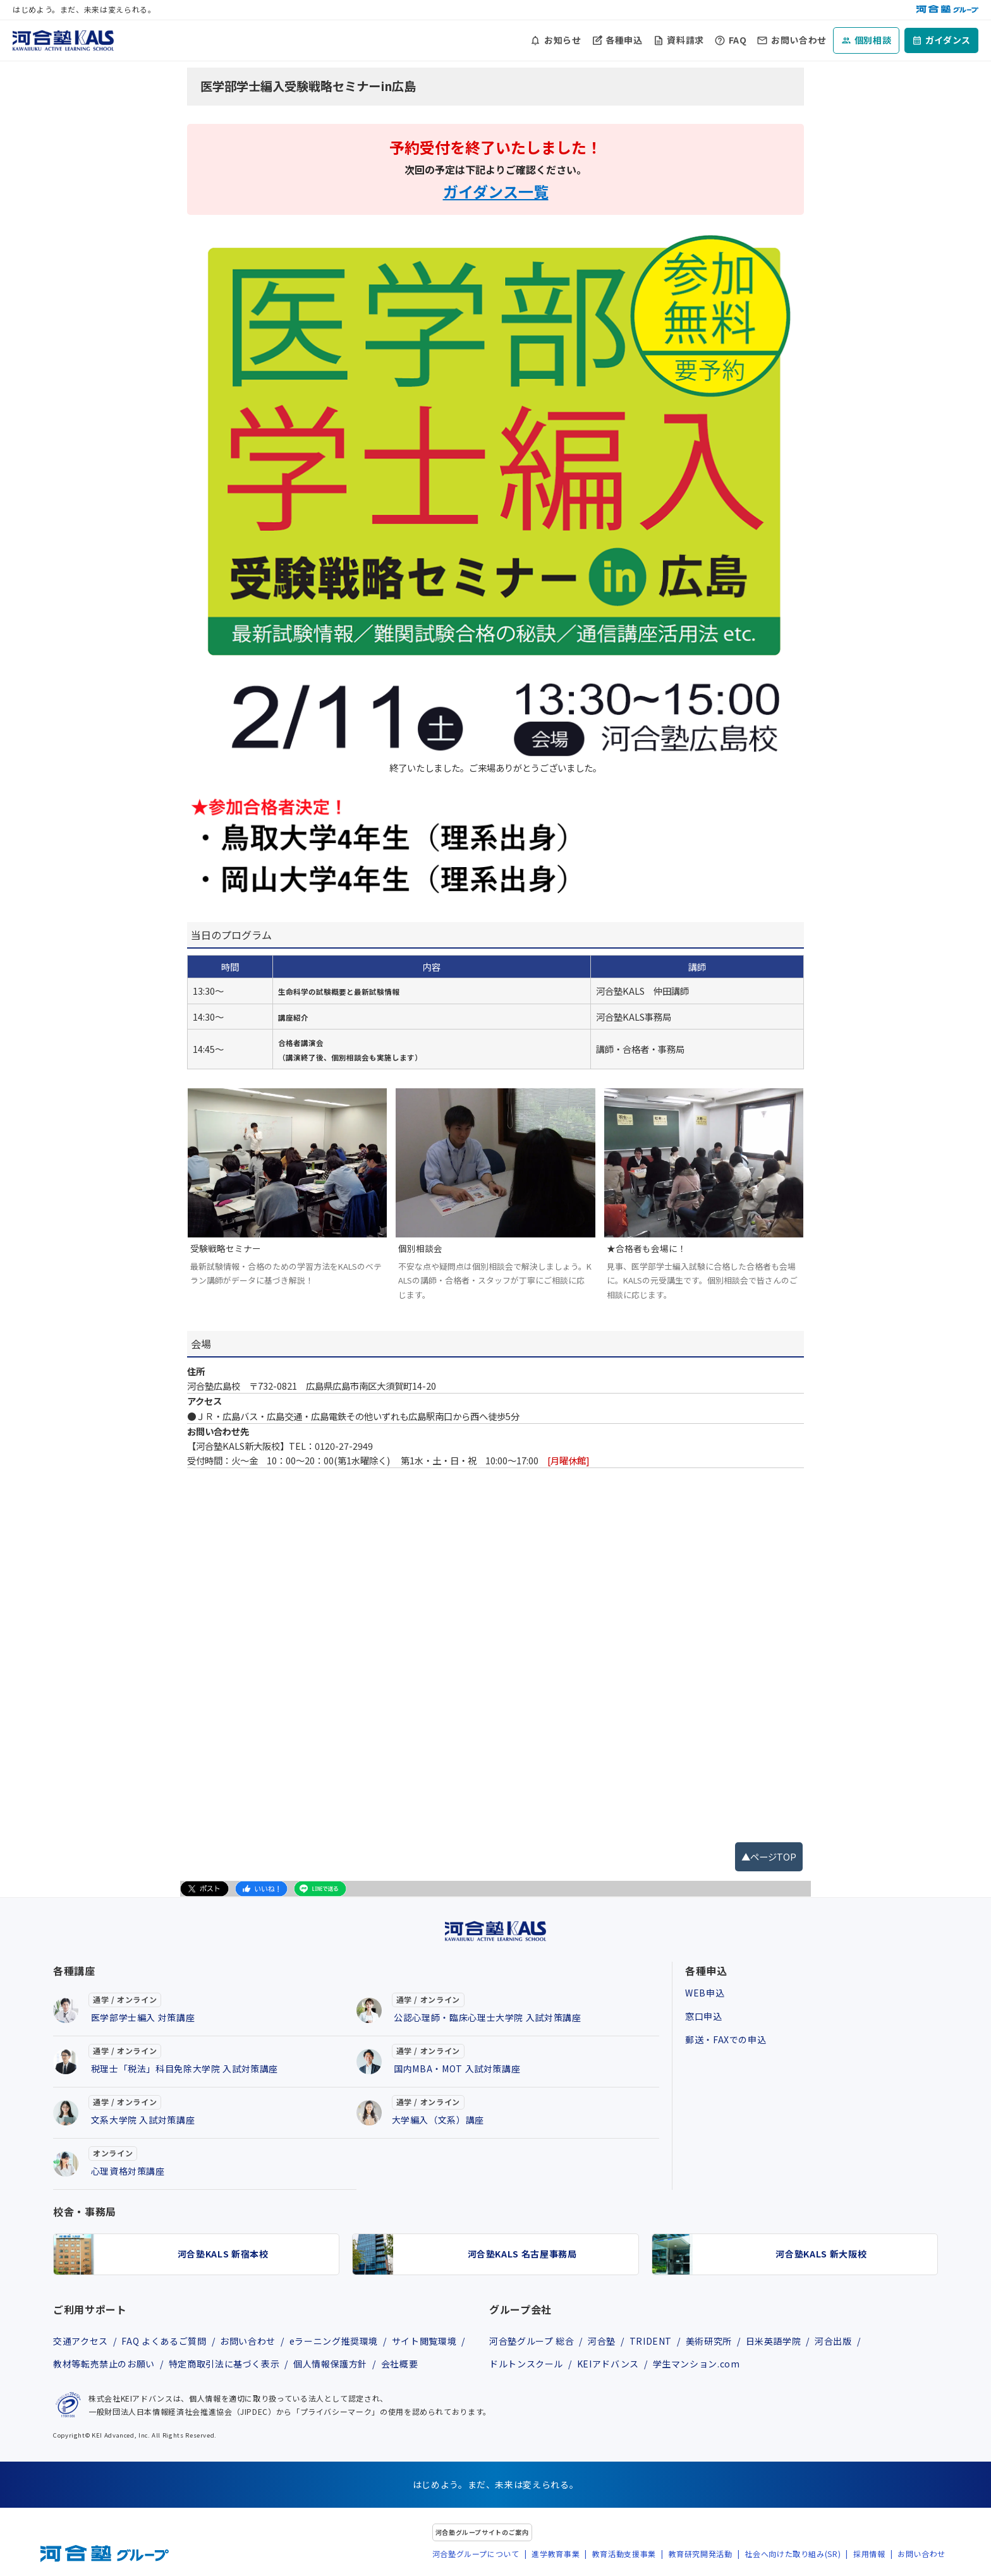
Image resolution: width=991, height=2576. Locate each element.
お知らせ (562, 39)
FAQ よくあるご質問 (163, 2341)
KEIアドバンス (608, 2363)
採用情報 (869, 2553)
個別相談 (873, 39)
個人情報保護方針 (330, 2363)
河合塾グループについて (476, 2553)
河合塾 (602, 2341)
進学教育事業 (556, 2553)
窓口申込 (703, 2016)
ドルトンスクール (526, 2363)
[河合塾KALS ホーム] (63, 38)
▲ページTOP (768, 1856)
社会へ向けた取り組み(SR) (793, 2553)
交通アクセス (80, 2341)
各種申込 (624, 39)
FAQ (738, 39)
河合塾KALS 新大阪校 (820, 2253)
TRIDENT (650, 2341)
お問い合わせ (799, 39)
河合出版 (833, 2341)
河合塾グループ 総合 (531, 2341)
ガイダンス (948, 39)
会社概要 (399, 2363)
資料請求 (685, 39)
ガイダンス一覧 (496, 191)
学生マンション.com (696, 2363)
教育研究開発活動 (701, 2553)
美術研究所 (709, 2341)
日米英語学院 (773, 2341)
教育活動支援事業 (624, 2553)
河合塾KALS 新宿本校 (223, 2253)
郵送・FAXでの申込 (725, 2039)
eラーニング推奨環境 (333, 2341)
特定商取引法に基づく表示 (224, 2363)
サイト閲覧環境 (424, 2341)
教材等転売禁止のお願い (104, 2363)
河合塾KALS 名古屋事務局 (522, 2253)
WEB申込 (704, 1992)
